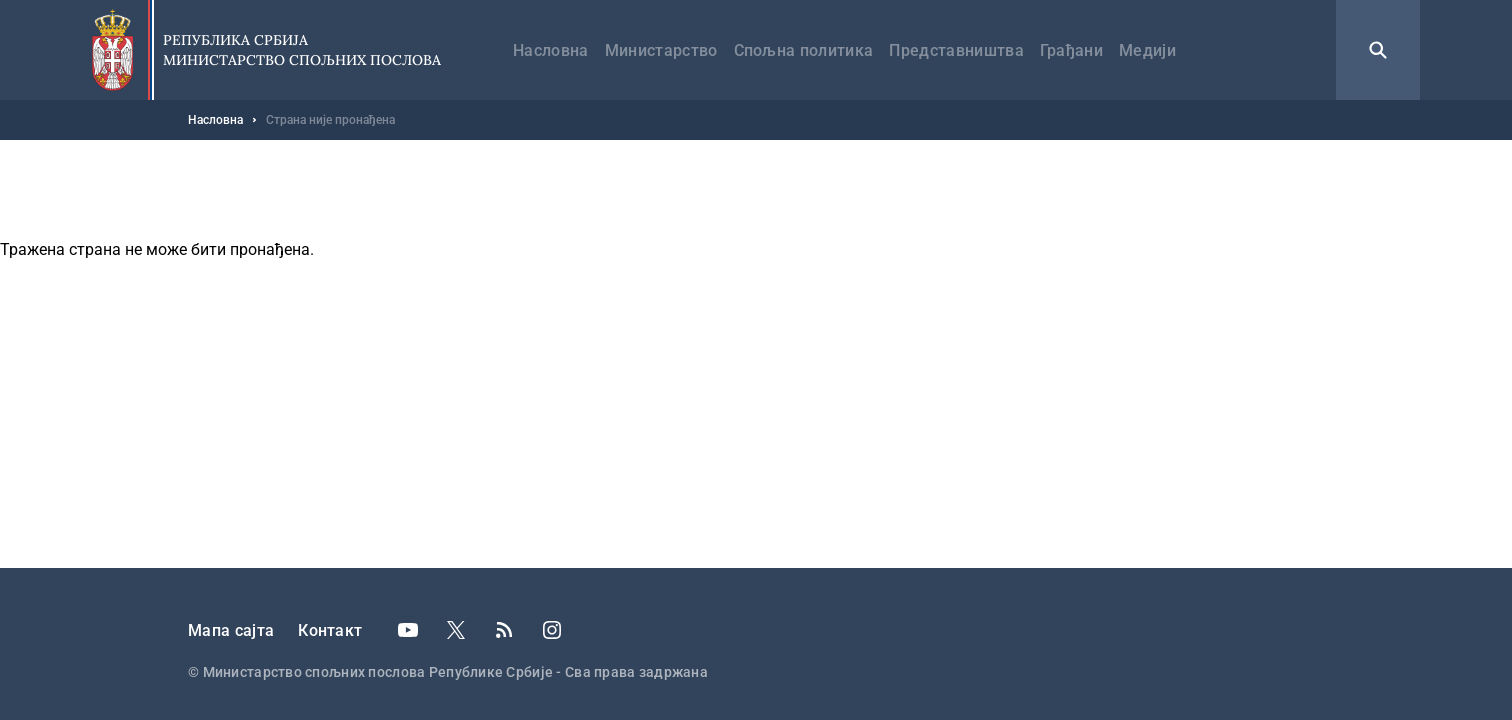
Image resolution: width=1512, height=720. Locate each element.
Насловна (551, 50)
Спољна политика (804, 50)
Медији (1147, 50)
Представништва (956, 50)
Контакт (330, 630)
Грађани (1071, 50)
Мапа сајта (231, 630)
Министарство (661, 50)
